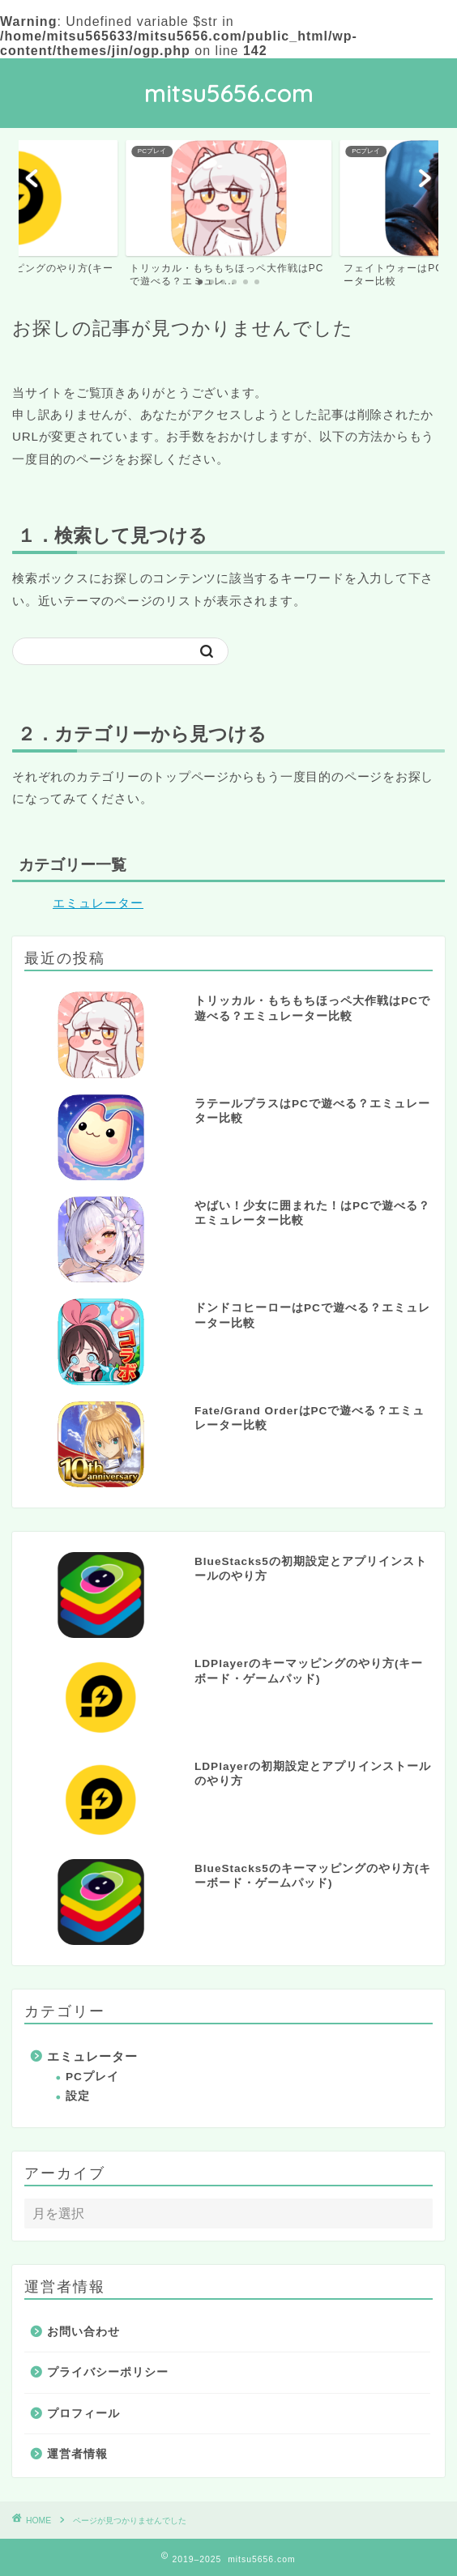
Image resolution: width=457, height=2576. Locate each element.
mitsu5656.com (229, 93)
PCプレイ (92, 2077)
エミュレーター (98, 903)
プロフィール (83, 2414)
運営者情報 (77, 2454)
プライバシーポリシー (108, 2372)
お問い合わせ (83, 2332)
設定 (78, 2096)
